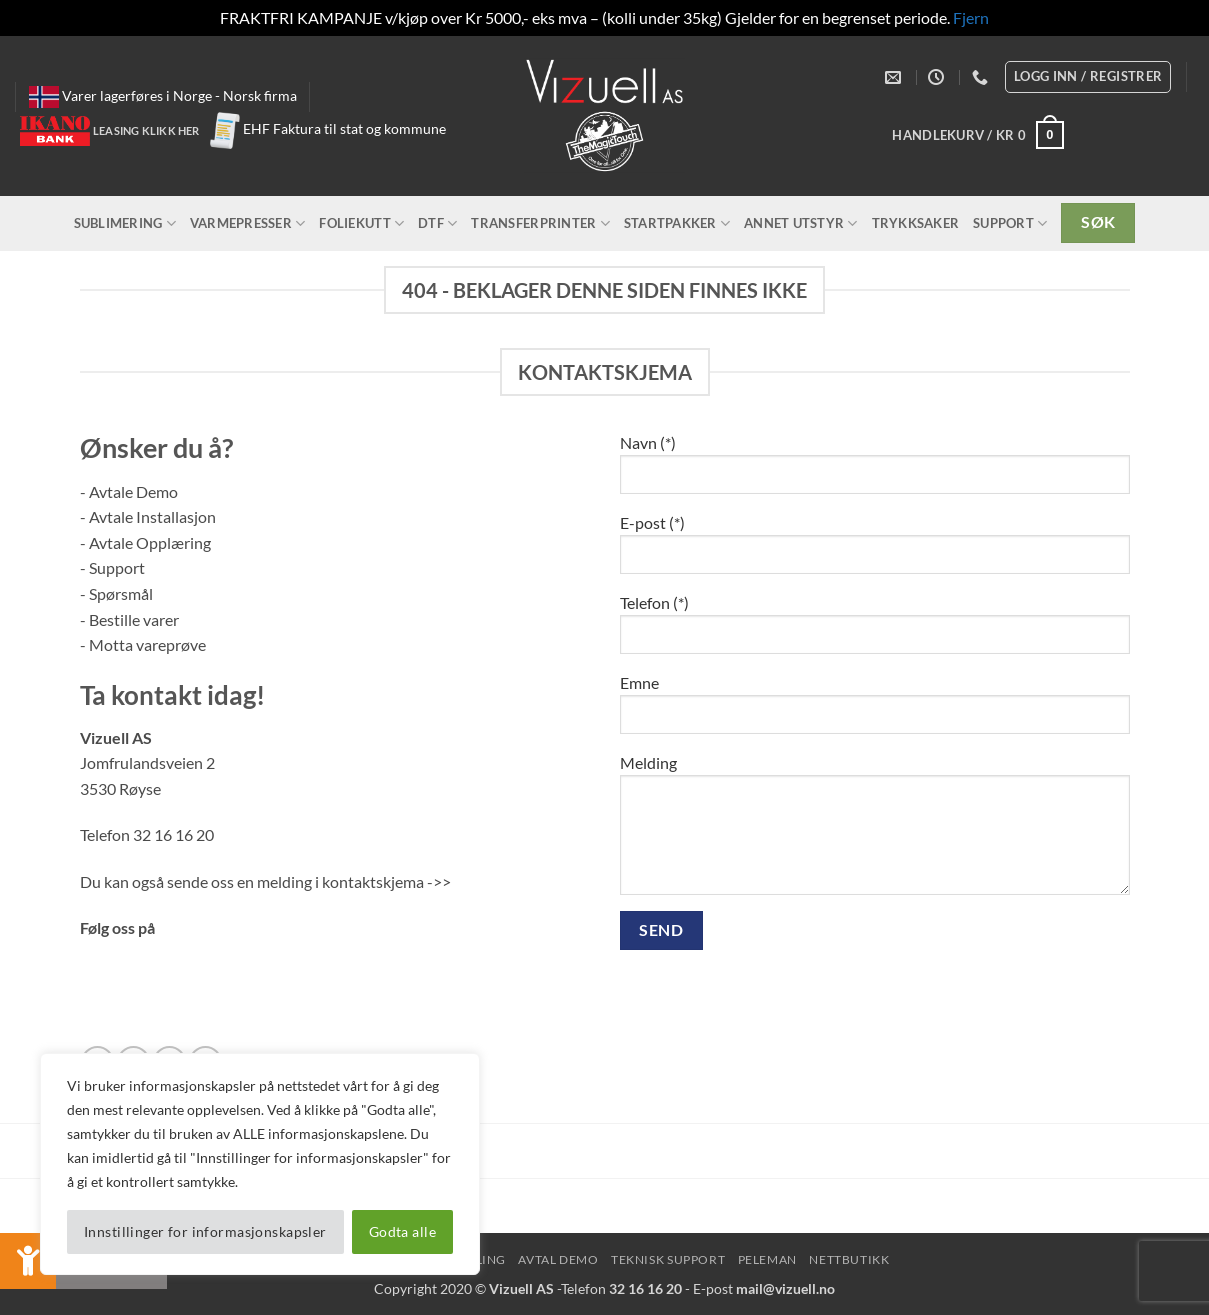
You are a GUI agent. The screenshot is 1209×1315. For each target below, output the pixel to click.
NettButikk (849, 1259)
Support (1010, 223)
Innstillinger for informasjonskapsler (205, 1231)
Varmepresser (248, 223)
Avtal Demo (558, 1259)
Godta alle (402, 1231)
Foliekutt (361, 223)
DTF (437, 223)
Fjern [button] (971, 17)
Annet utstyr (801, 223)
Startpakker (677, 223)
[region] (260, 1164)
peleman (767, 1259)
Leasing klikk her (146, 130)
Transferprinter (540, 223)
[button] (978, 135)
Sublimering (125, 223)
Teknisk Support (668, 1259)
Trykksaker (916, 223)
